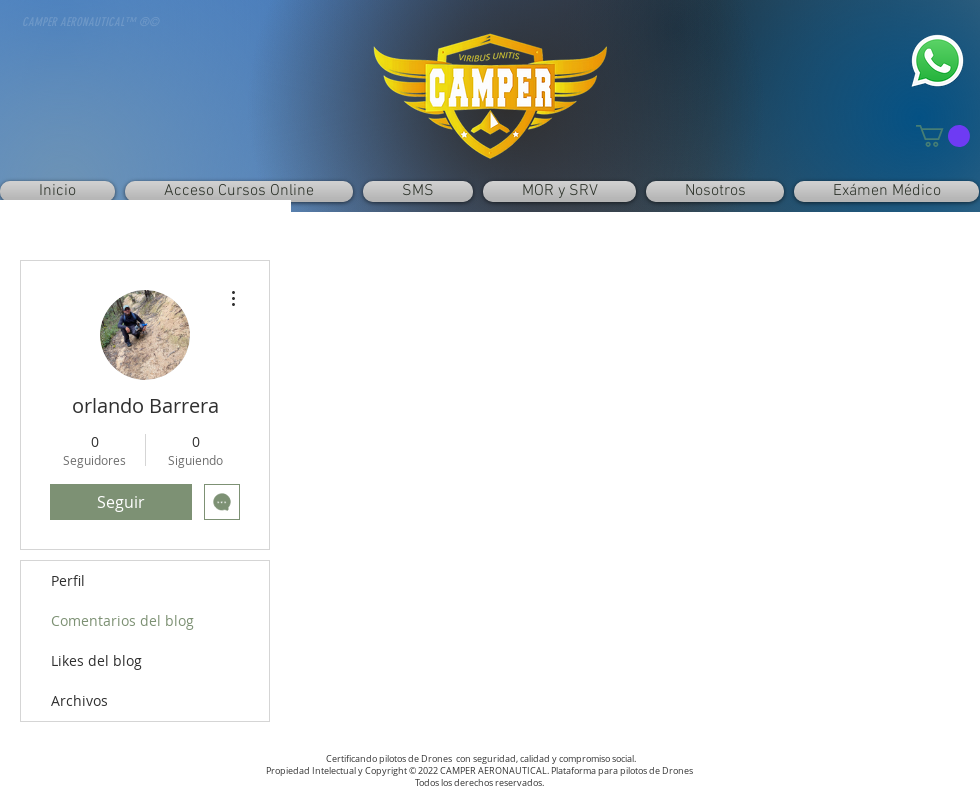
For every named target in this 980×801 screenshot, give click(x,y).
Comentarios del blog (122, 620)
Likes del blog (96, 660)
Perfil (68, 580)
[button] (943, 136)
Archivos (79, 700)
